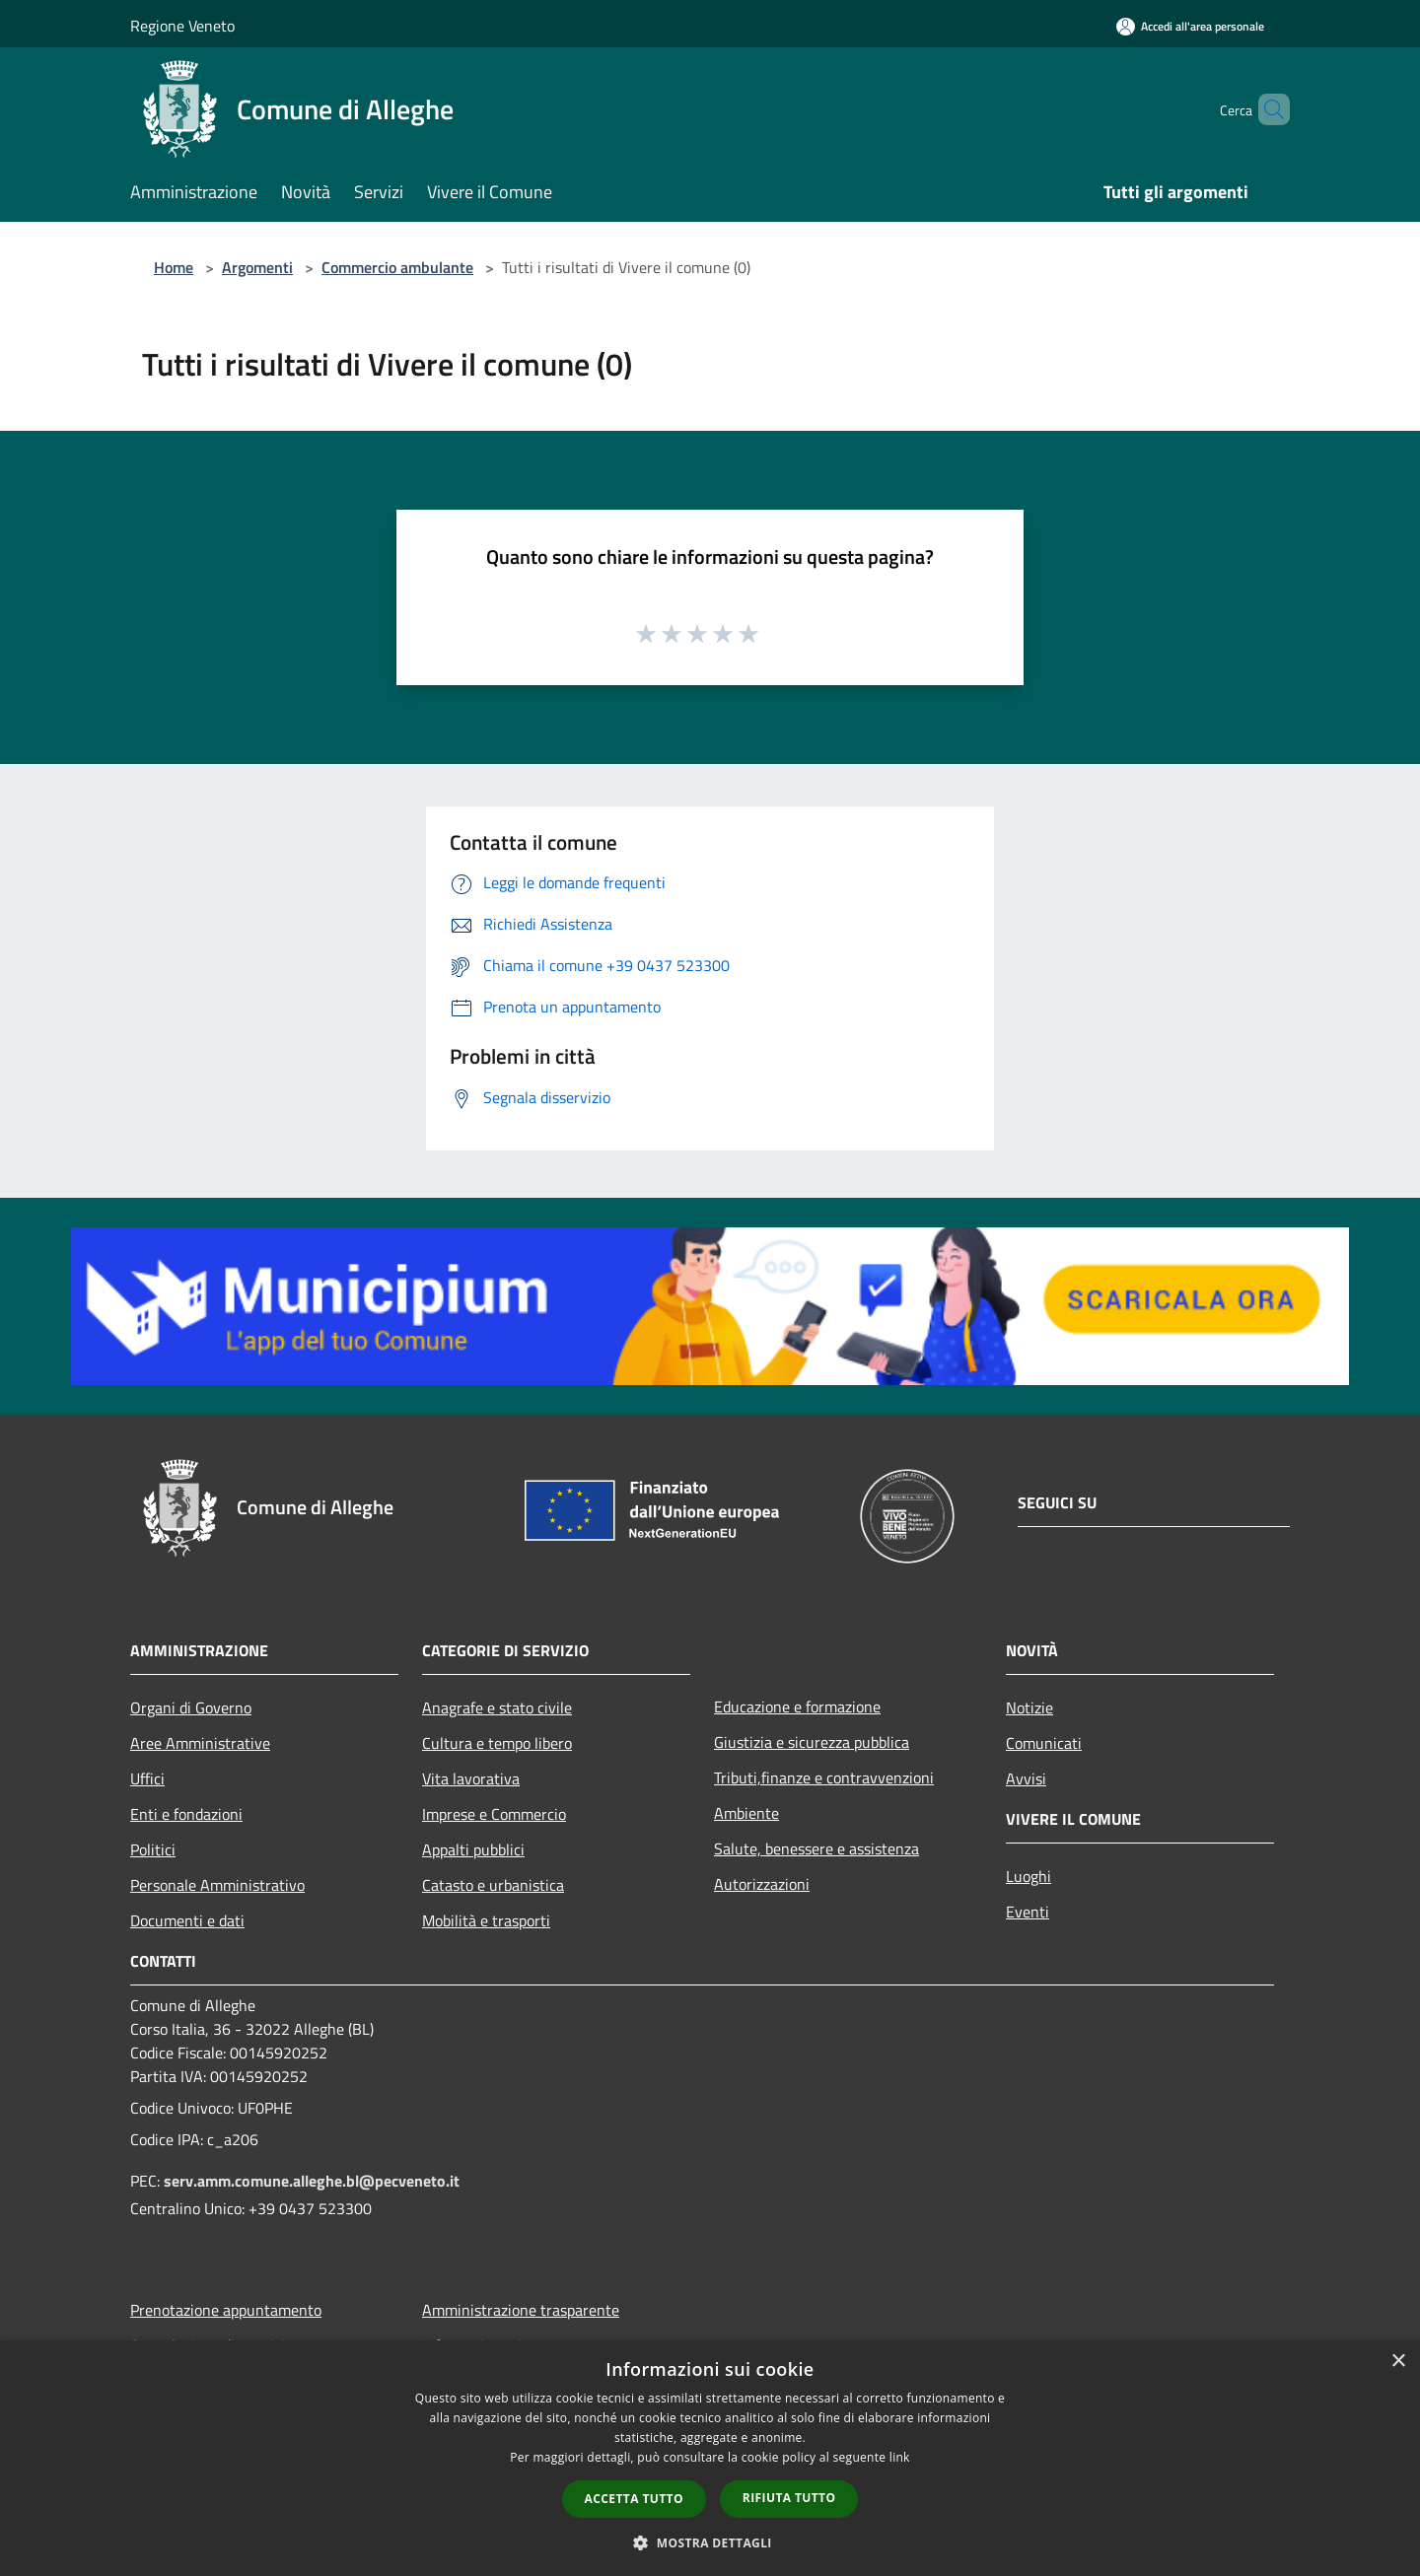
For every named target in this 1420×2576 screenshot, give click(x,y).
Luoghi (1028, 1876)
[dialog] (710, 2458)
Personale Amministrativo (217, 1885)
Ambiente (746, 1813)
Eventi (1027, 1911)
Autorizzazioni (762, 1884)
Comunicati (1044, 1743)
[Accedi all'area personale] (1190, 26)
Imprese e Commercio (494, 1814)
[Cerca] (1266, 109)
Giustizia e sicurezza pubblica (811, 1742)
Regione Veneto (182, 25)
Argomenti (257, 267)
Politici (153, 1849)
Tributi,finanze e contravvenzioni (824, 1777)
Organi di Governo (190, 1707)
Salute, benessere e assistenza (816, 1848)
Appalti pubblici (473, 1849)
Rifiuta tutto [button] (789, 2497)
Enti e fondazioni (186, 1814)
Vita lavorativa (471, 1778)
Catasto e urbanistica (493, 1885)
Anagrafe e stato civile (497, 1707)
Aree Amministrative (200, 1743)
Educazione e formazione (797, 1706)
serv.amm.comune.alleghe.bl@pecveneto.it (312, 2181)
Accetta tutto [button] (634, 2498)
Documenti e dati (187, 1920)
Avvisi (1026, 1778)
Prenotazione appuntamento (225, 2310)
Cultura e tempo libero (497, 1743)
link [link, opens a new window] (899, 2457)
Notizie (1029, 1707)
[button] (710, 2542)
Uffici (147, 1778)
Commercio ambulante (397, 267)
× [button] (1397, 2361)
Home (173, 267)
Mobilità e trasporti (486, 1920)
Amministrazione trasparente (520, 2310)
